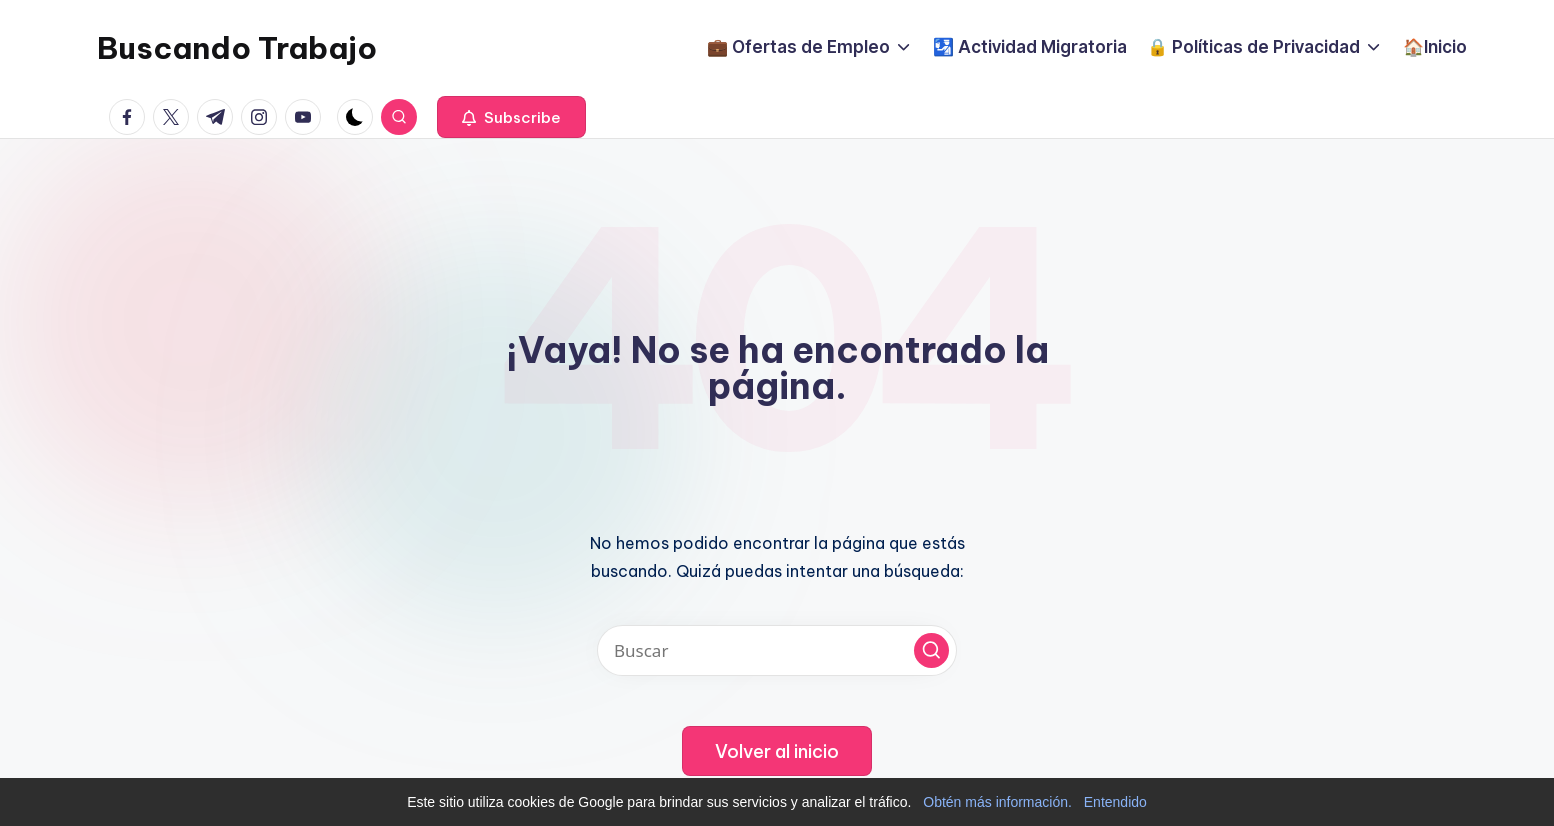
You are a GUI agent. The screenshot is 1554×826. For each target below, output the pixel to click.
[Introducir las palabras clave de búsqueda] (777, 650)
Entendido (1115, 802)
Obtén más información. (997, 802)
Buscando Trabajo (237, 48)
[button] (511, 117)
